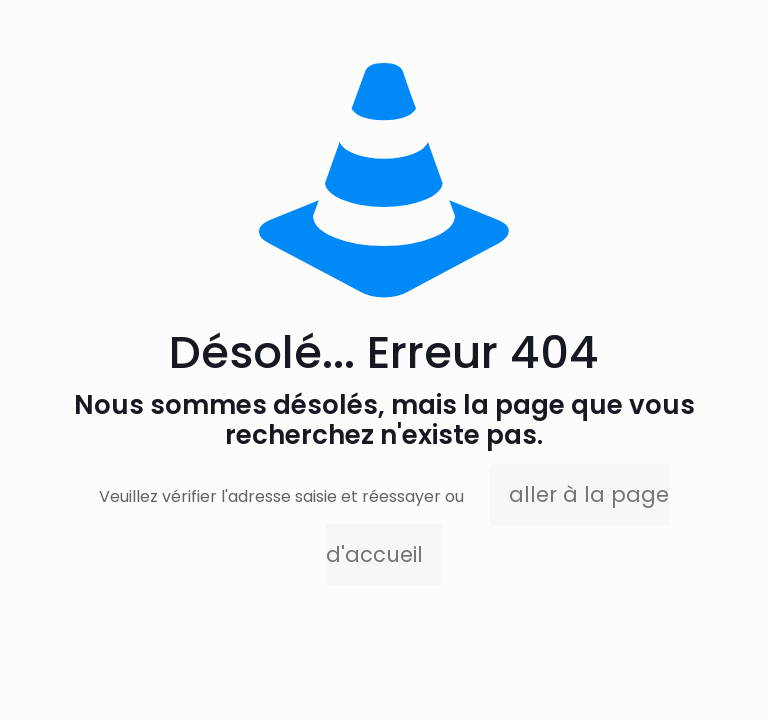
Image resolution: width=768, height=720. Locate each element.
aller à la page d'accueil (498, 524)
